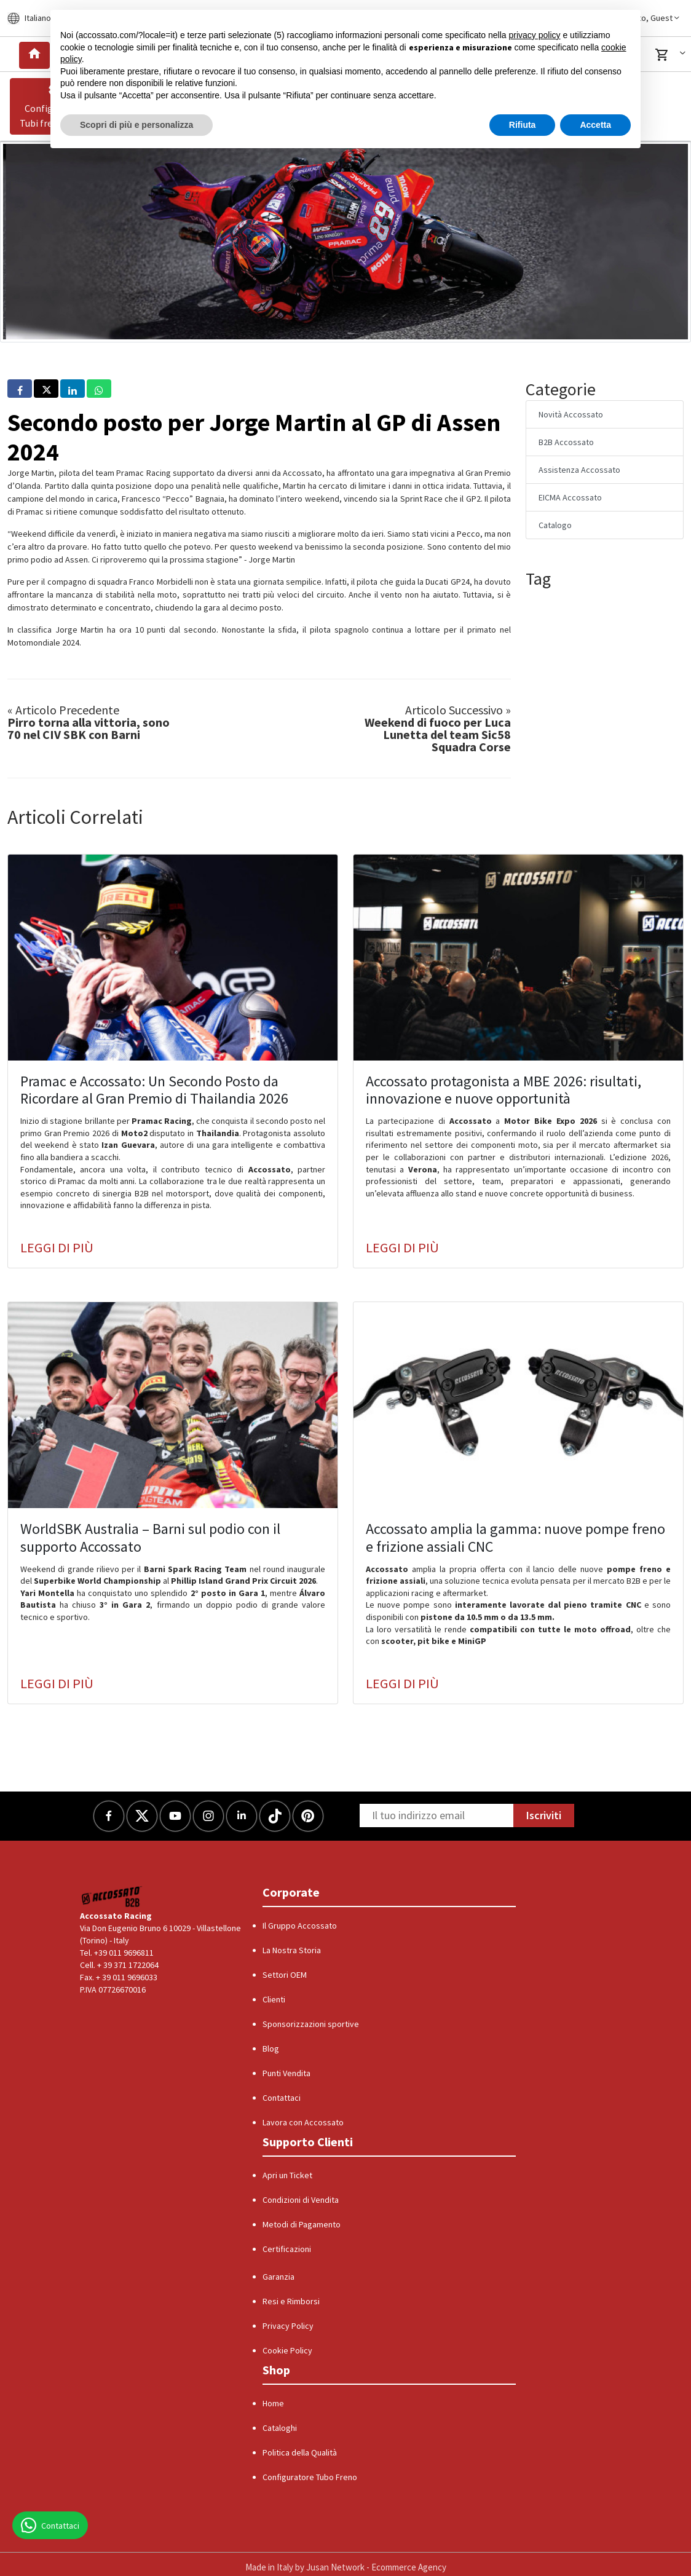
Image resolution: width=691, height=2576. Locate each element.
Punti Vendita (286, 2073)
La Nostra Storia (292, 1950)
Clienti (274, 1999)
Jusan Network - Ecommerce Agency (376, 2567)
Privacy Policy (288, 2325)
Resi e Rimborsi (291, 2301)
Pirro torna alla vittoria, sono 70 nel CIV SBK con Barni (88, 722)
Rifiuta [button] (522, 125)
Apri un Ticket (287, 2175)
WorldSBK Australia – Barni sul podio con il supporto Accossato (150, 1537)
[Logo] (112, 1896)
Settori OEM (285, 1974)
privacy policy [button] (535, 35)
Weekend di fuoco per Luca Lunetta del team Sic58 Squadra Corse (438, 728)
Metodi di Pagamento (302, 2224)
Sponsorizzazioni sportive (311, 2023)
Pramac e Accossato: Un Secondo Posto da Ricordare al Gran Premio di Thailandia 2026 (154, 1090)
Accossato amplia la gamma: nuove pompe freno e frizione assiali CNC (515, 1537)
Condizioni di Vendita (301, 2199)
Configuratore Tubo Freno (310, 2477)
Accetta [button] (595, 125)
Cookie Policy (287, 2350)
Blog (271, 2048)
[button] (672, 55)
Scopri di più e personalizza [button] (136, 125)
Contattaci (282, 2097)
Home (273, 2403)
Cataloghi (280, 2427)
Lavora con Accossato (303, 2122)
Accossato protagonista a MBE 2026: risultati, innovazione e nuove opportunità (503, 1090)
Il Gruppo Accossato (300, 1925)
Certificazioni (287, 2248)
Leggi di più (56, 1247)
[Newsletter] (436, 1815)
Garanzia (278, 2276)
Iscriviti (543, 1815)
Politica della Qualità (300, 2452)
